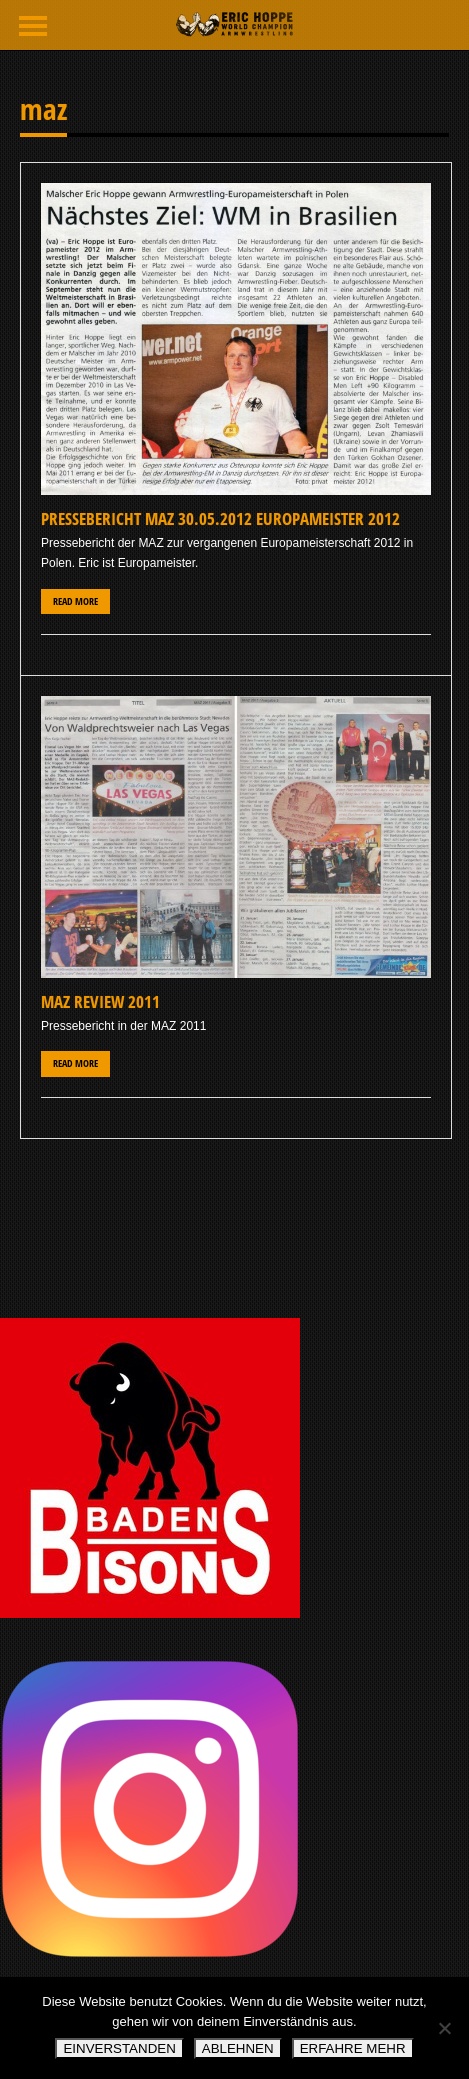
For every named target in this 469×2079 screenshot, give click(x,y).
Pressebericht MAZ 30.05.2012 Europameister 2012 (220, 518)
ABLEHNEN (238, 2048)
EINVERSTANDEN (119, 2048)
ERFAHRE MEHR (353, 2048)
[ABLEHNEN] (444, 2028)
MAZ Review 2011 (100, 1001)
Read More (75, 601)
